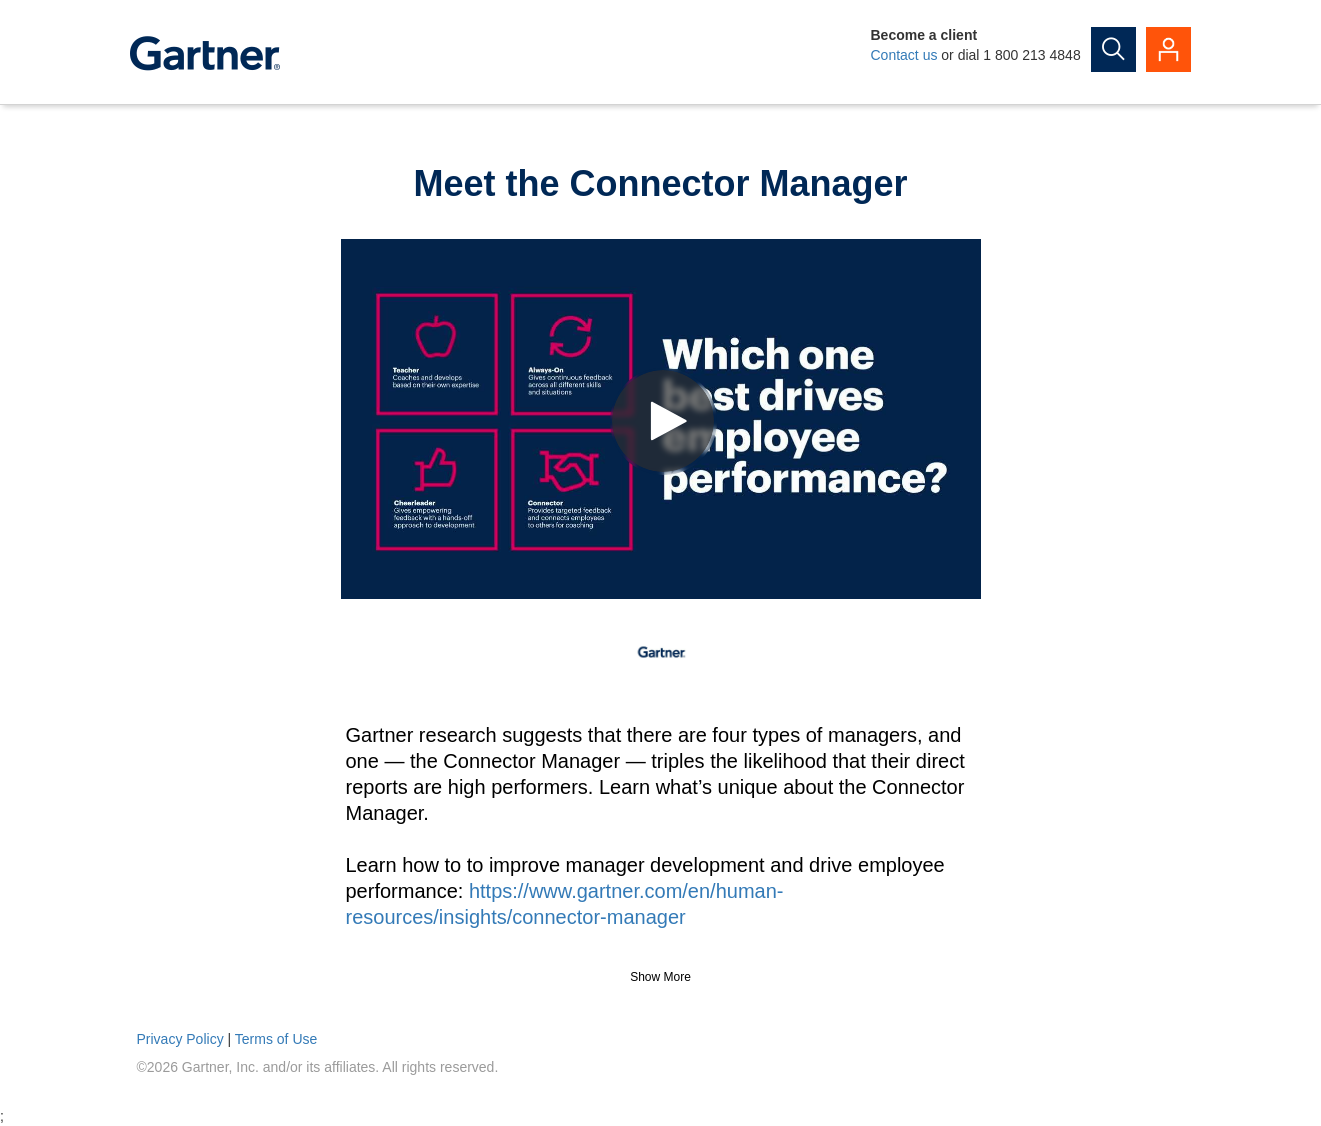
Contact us (904, 55)
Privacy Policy (180, 1039)
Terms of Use (276, 1039)
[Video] (661, 419)
